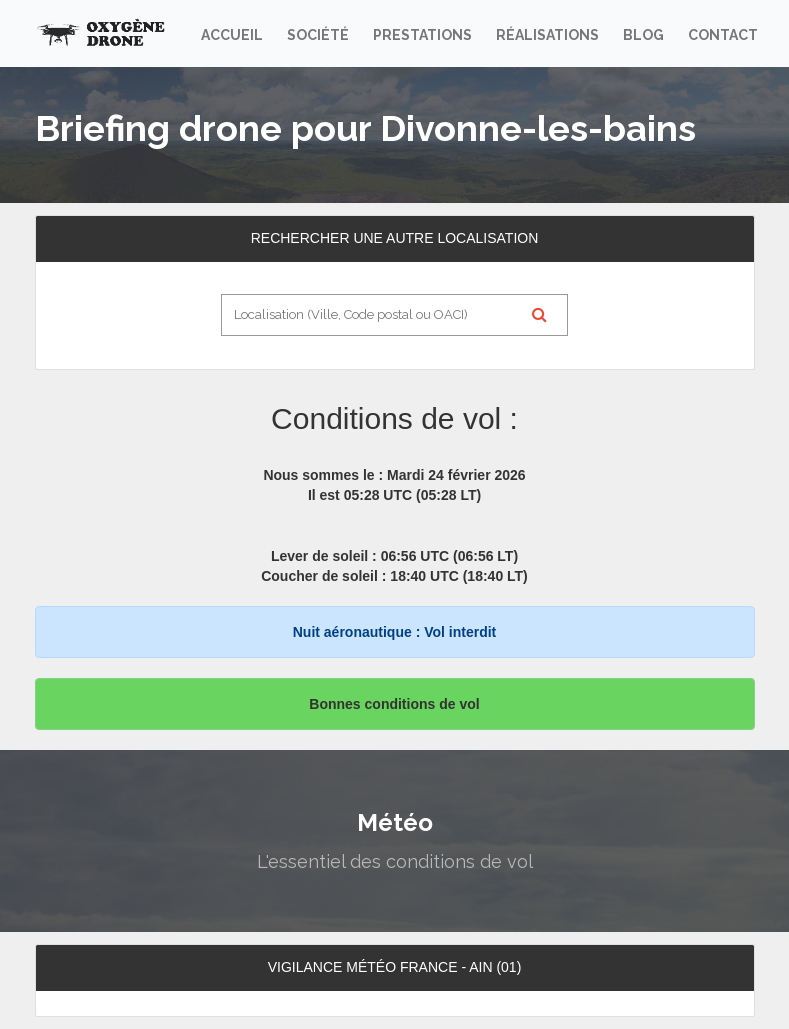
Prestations (422, 35)
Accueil (232, 35)
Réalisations (547, 35)
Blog (643, 35)
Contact (723, 35)
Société (318, 35)
